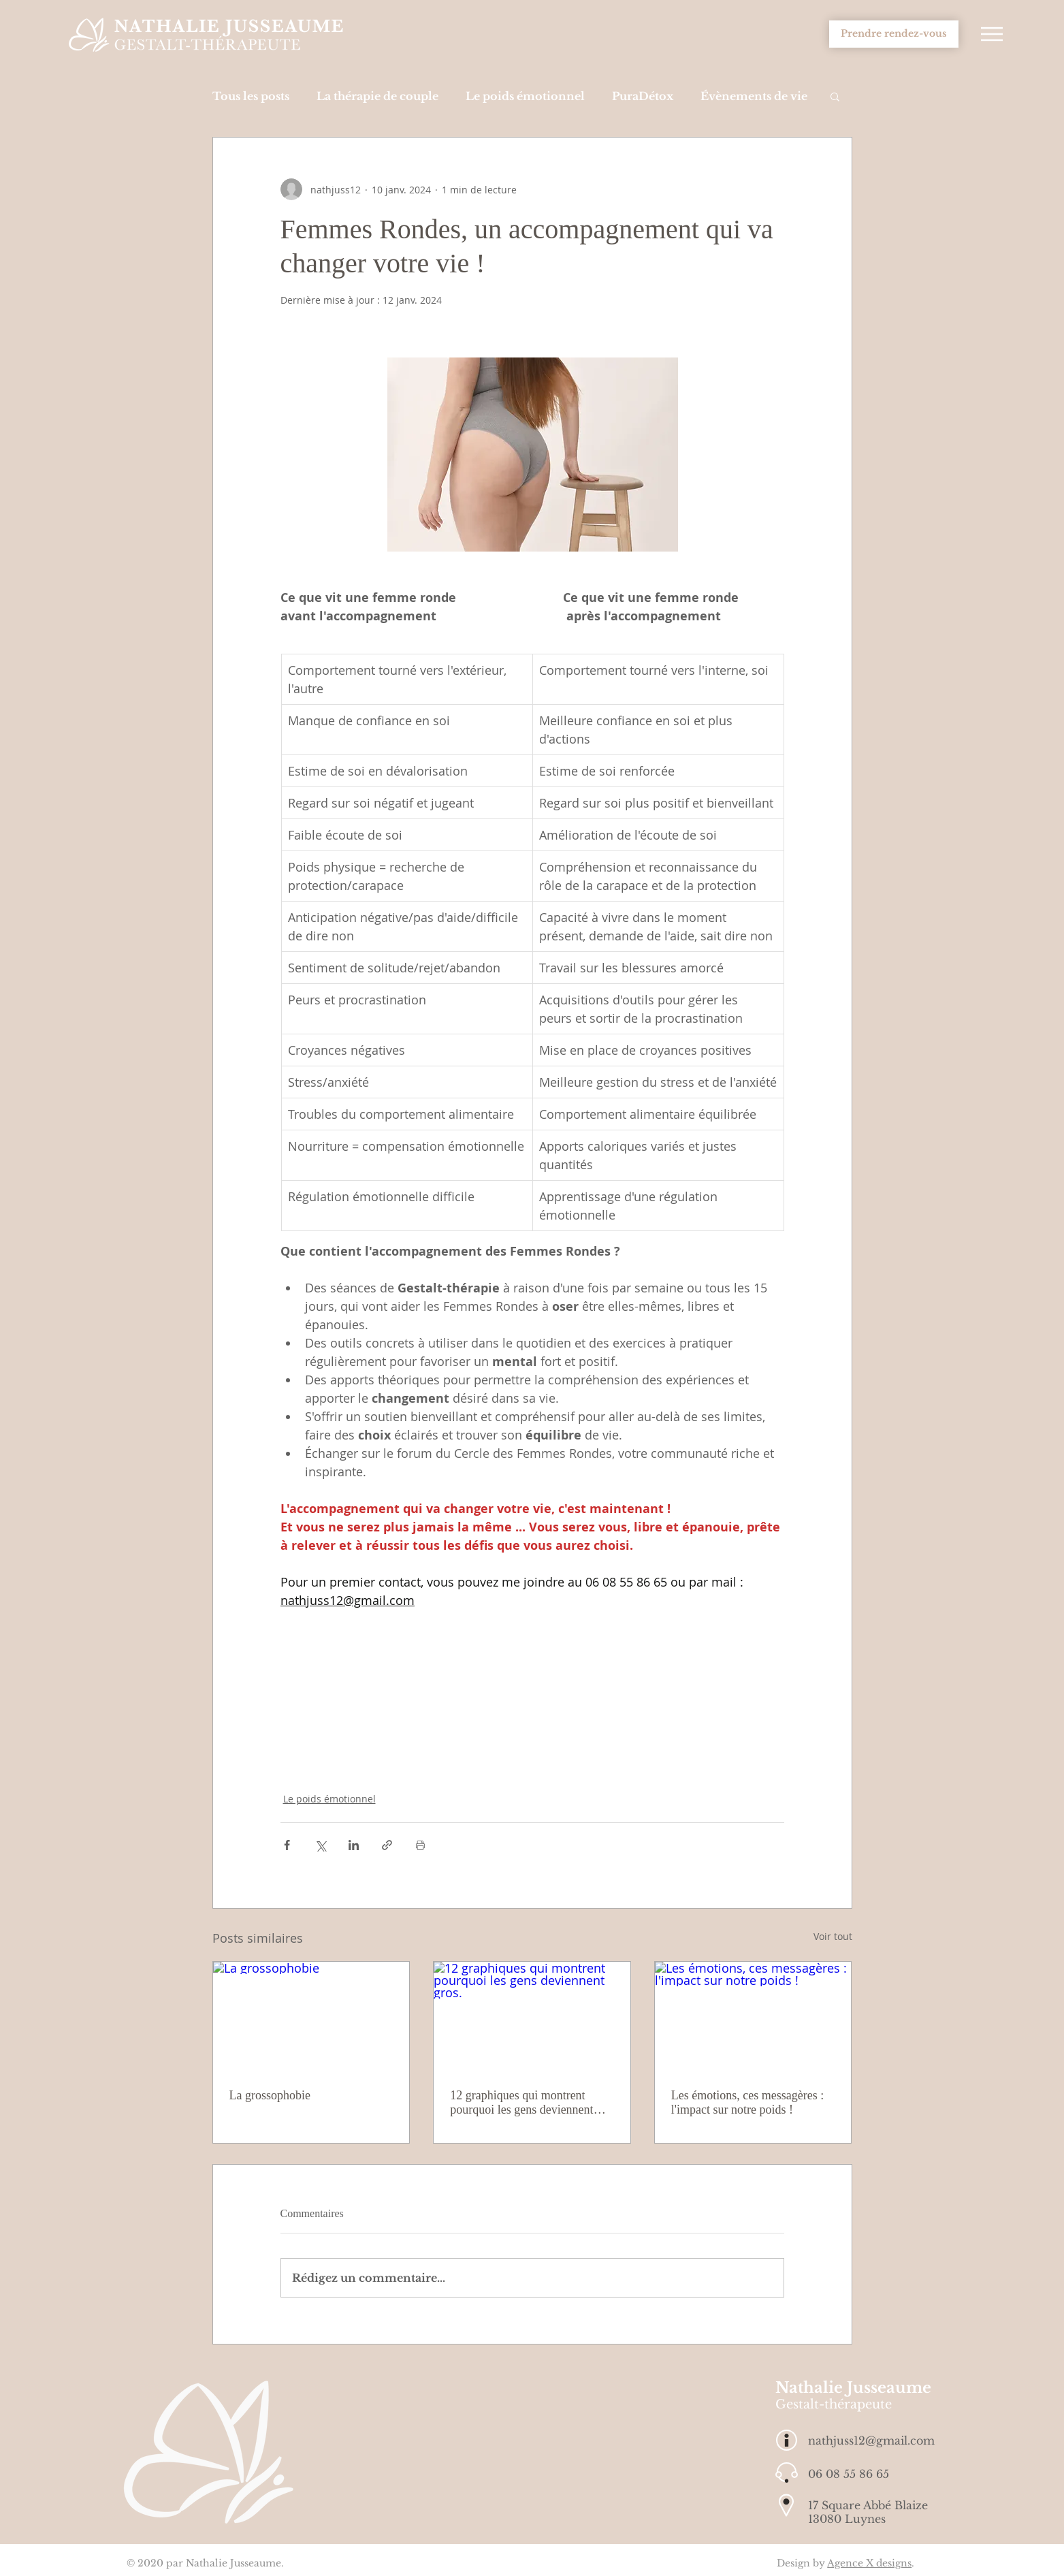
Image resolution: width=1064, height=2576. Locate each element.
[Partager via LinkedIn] (353, 1845)
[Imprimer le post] (420, 1845)
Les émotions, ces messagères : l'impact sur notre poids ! (747, 2102)
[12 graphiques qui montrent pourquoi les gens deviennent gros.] (532, 2017)
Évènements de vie (753, 96)
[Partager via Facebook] (286, 1845)
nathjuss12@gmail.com (871, 2440)
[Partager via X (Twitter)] (320, 1845)
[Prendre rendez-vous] (893, 34)
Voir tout (832, 1936)
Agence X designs (869, 2563)
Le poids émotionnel (525, 96)
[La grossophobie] (311, 2017)
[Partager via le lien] (387, 1845)
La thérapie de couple (377, 96)
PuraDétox (642, 96)
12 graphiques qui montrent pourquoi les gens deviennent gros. (521, 2102)
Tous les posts (250, 96)
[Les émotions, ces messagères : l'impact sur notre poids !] (753, 2017)
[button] (992, 34)
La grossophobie (269, 2095)
